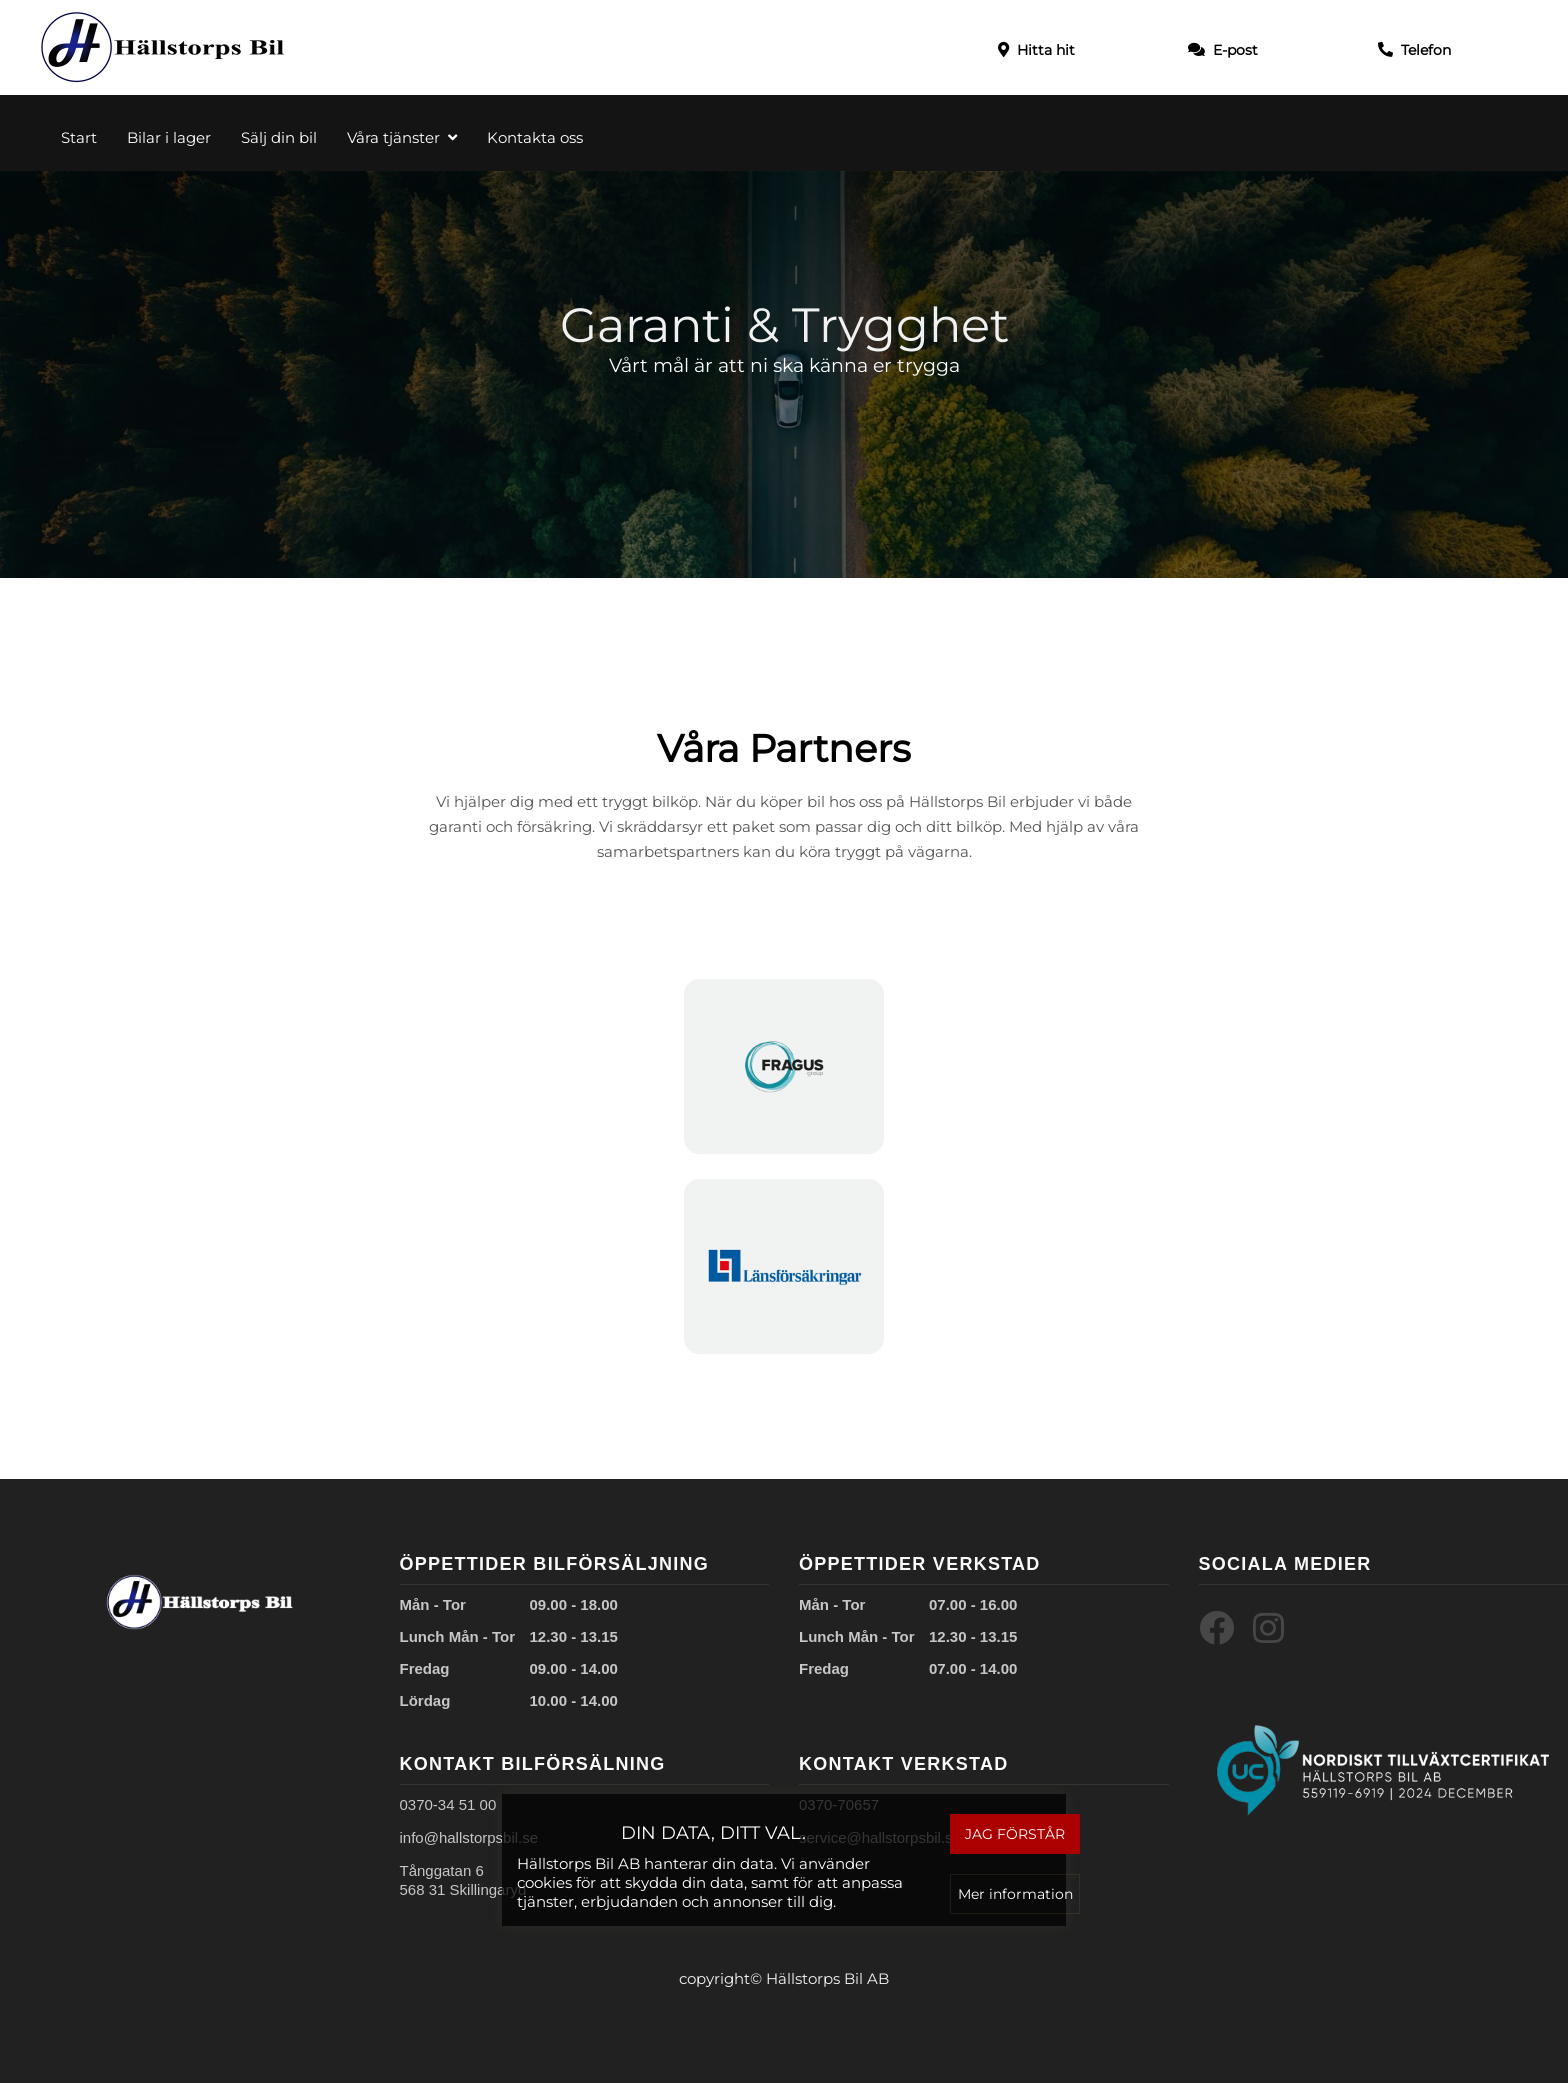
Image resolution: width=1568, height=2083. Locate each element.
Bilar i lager (169, 137)
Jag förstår (1012, 1833)
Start (79, 137)
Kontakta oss (535, 137)
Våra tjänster (402, 137)
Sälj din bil (279, 137)
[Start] (163, 47)
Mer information (1012, 1893)
